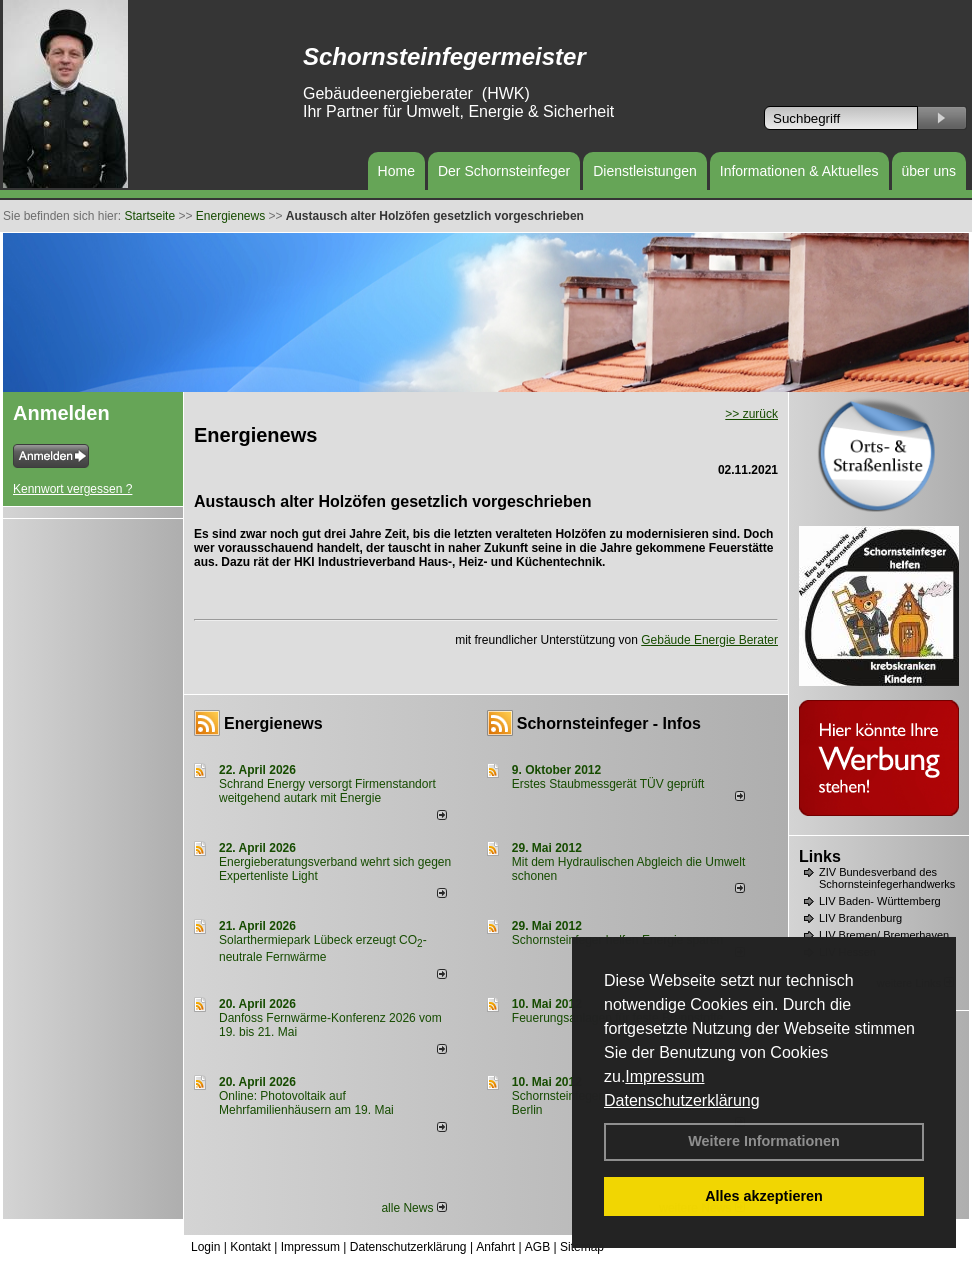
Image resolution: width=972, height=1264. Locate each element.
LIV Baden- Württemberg (880, 901)
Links (820, 856)
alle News (413, 1208)
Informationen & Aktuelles (799, 171)
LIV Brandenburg (860, 918)
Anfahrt (495, 1247)
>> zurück (751, 414)
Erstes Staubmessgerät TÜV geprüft (608, 784)
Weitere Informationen (764, 1141)
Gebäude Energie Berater (709, 640)
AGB (537, 1247)
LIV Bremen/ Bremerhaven (884, 935)
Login (205, 1247)
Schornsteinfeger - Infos (609, 723)
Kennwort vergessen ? (72, 489)
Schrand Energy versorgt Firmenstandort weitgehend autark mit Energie (327, 791)
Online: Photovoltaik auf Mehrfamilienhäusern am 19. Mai (306, 1103)
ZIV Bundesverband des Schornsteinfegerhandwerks (887, 878)
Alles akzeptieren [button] (764, 1196)
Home (396, 171)
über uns (929, 171)
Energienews (273, 723)
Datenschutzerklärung (682, 1100)
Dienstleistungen (645, 171)
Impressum (664, 1076)
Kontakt (250, 1247)
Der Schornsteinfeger (504, 171)
